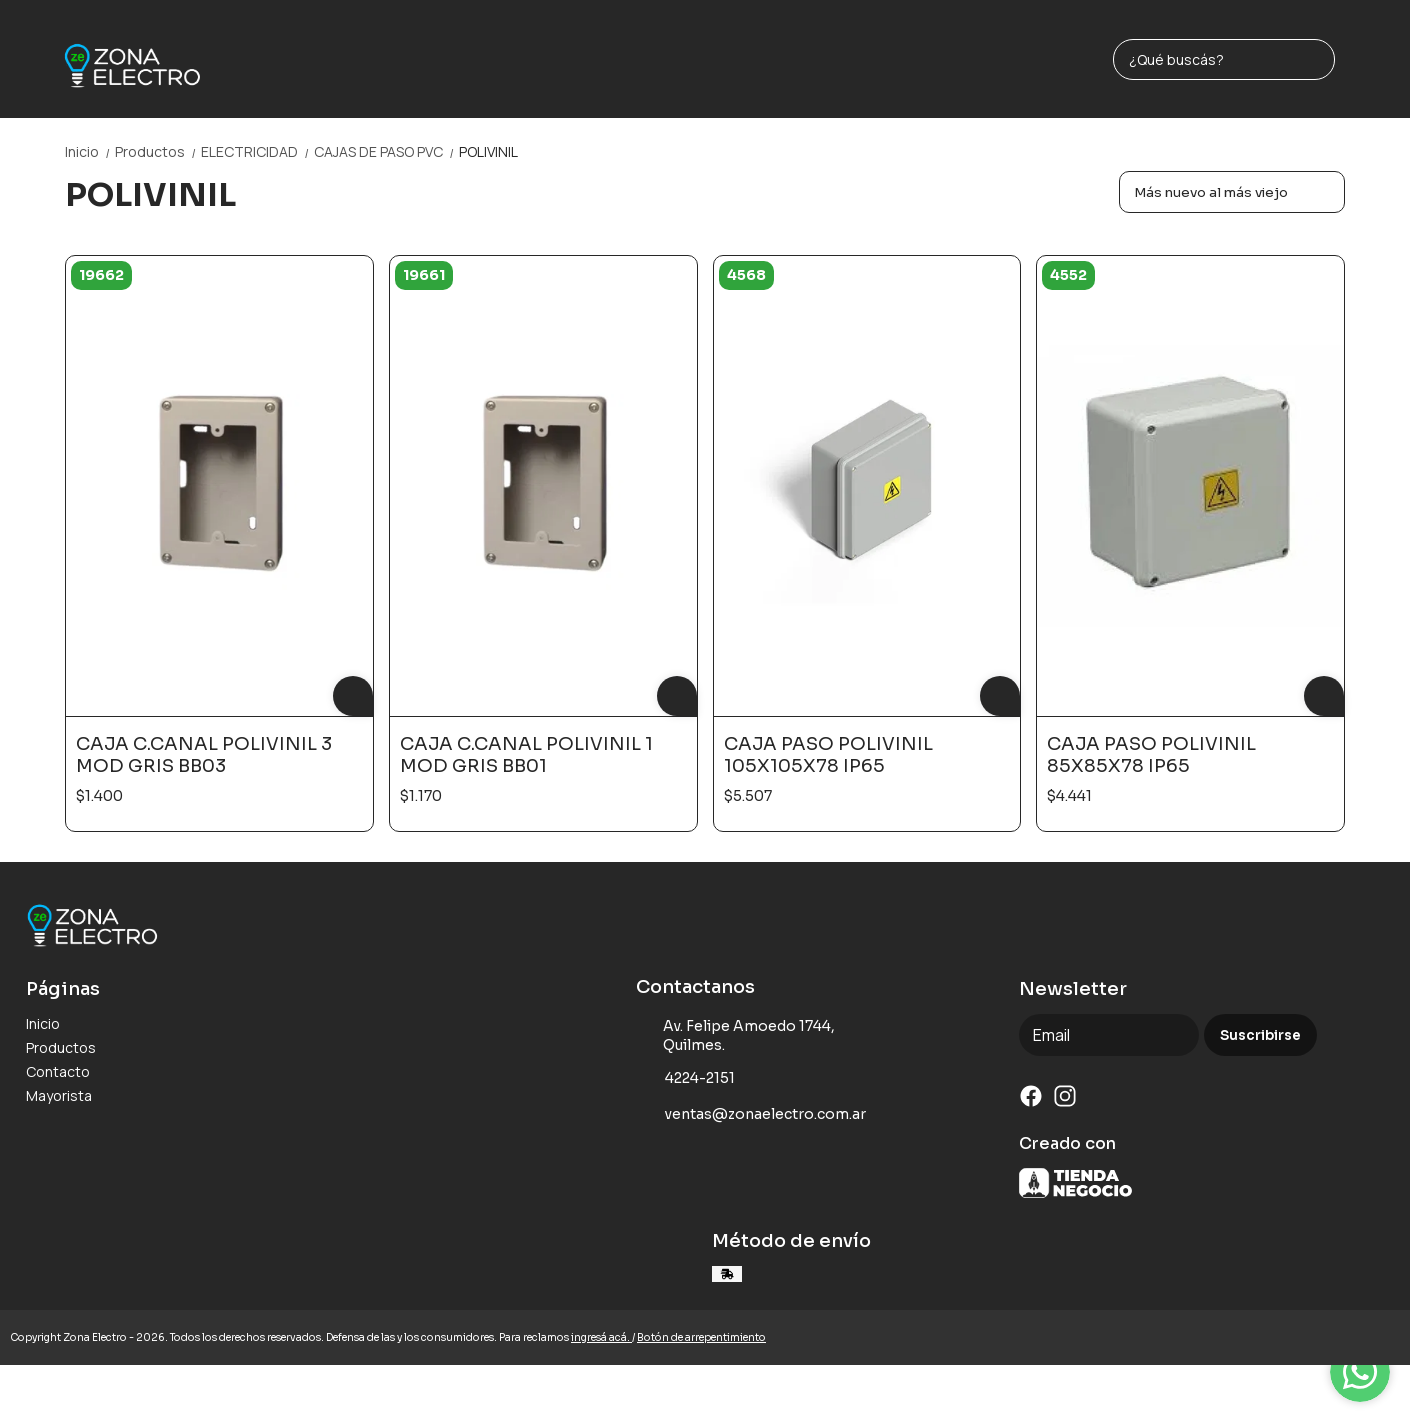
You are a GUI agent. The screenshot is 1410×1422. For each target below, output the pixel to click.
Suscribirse (1260, 1035)
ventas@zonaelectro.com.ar (751, 1115)
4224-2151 (685, 1079)
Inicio (90, 151)
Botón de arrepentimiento (701, 1337)
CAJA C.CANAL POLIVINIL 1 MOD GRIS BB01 (526, 755)
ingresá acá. (601, 1337)
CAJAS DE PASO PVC (386, 151)
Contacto (58, 1071)
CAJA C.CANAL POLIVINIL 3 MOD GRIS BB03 (204, 755)
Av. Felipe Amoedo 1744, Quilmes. (736, 1035)
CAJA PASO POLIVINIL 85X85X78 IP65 (1151, 755)
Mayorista (59, 1095)
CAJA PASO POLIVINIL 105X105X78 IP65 (828, 755)
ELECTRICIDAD (257, 151)
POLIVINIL (488, 151)
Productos (158, 151)
